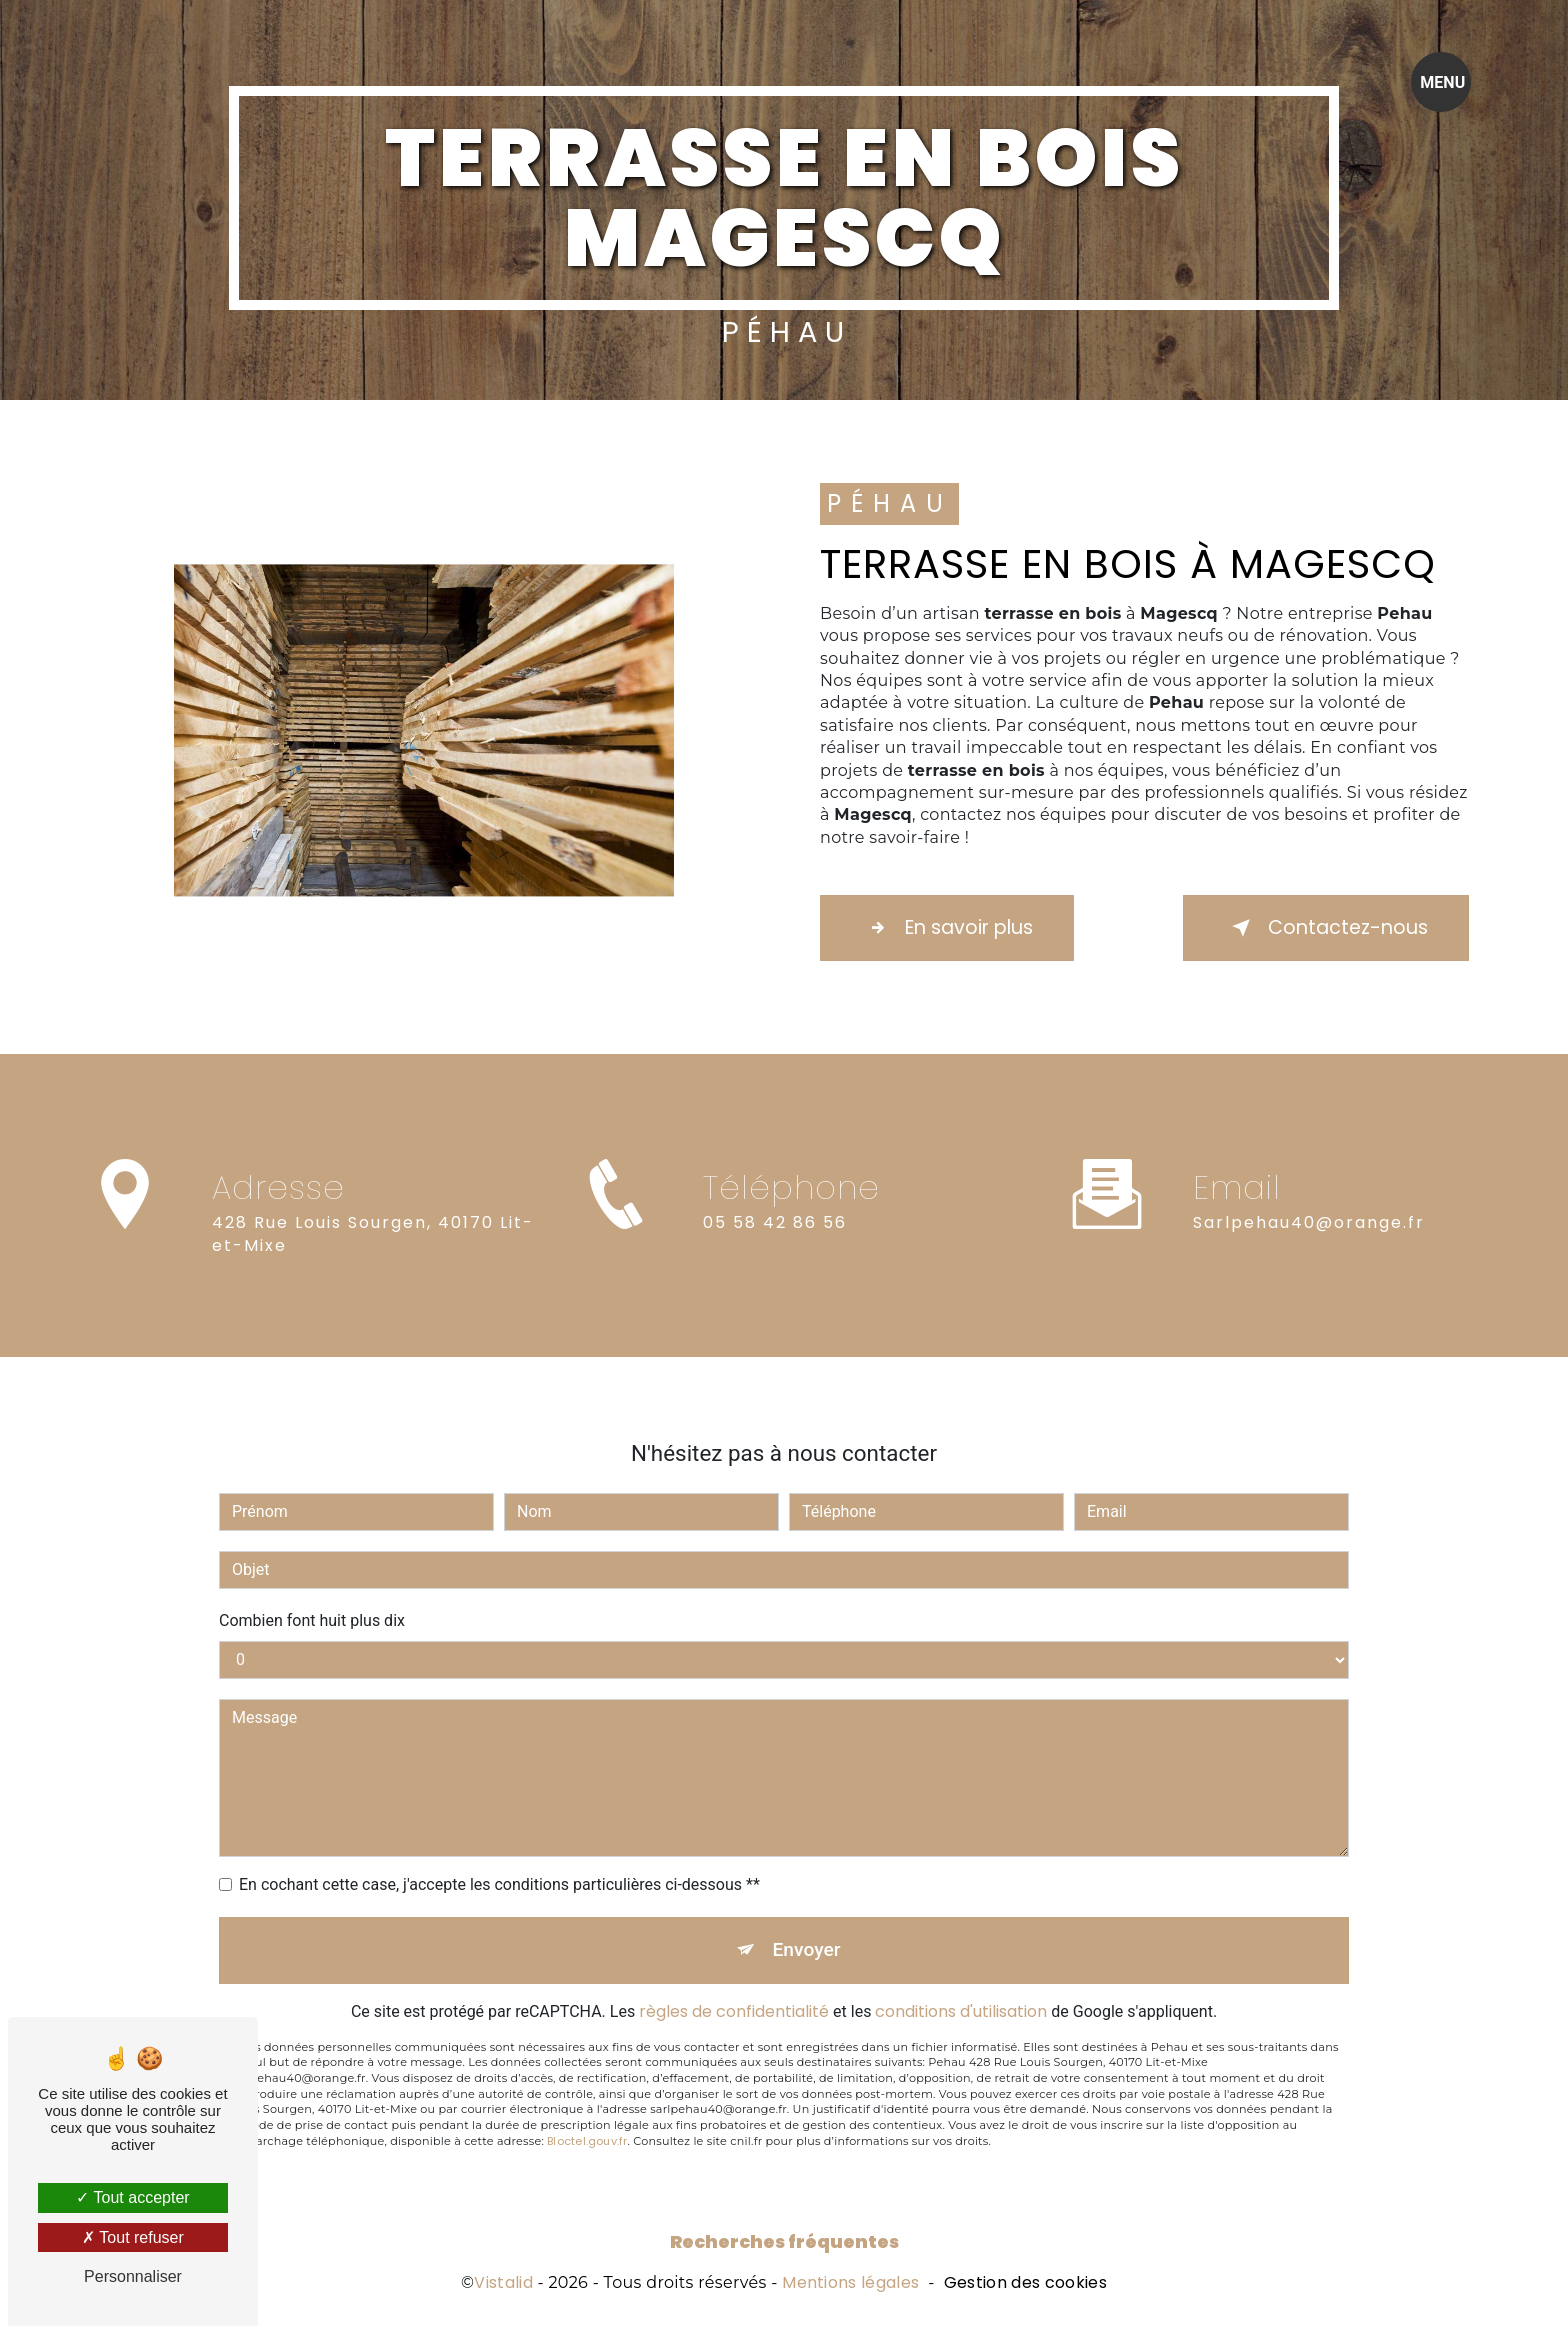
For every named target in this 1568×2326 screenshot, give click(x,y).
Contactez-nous (1326, 928)
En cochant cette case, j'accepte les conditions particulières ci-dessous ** (499, 1786)
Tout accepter (132, 2197)
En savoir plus (947, 928)
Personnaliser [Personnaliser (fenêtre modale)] (133, 2276)
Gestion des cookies (1025, 2283)
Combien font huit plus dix (312, 1522)
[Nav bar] (1441, 82)
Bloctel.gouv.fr (587, 2043)
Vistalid (503, 2283)
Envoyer (807, 1851)
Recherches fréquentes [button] (784, 2242)
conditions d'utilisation (961, 1913)
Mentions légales (850, 2283)
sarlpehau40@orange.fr (1309, 1124)
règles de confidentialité (734, 1913)
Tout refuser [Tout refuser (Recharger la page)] (133, 2237)
